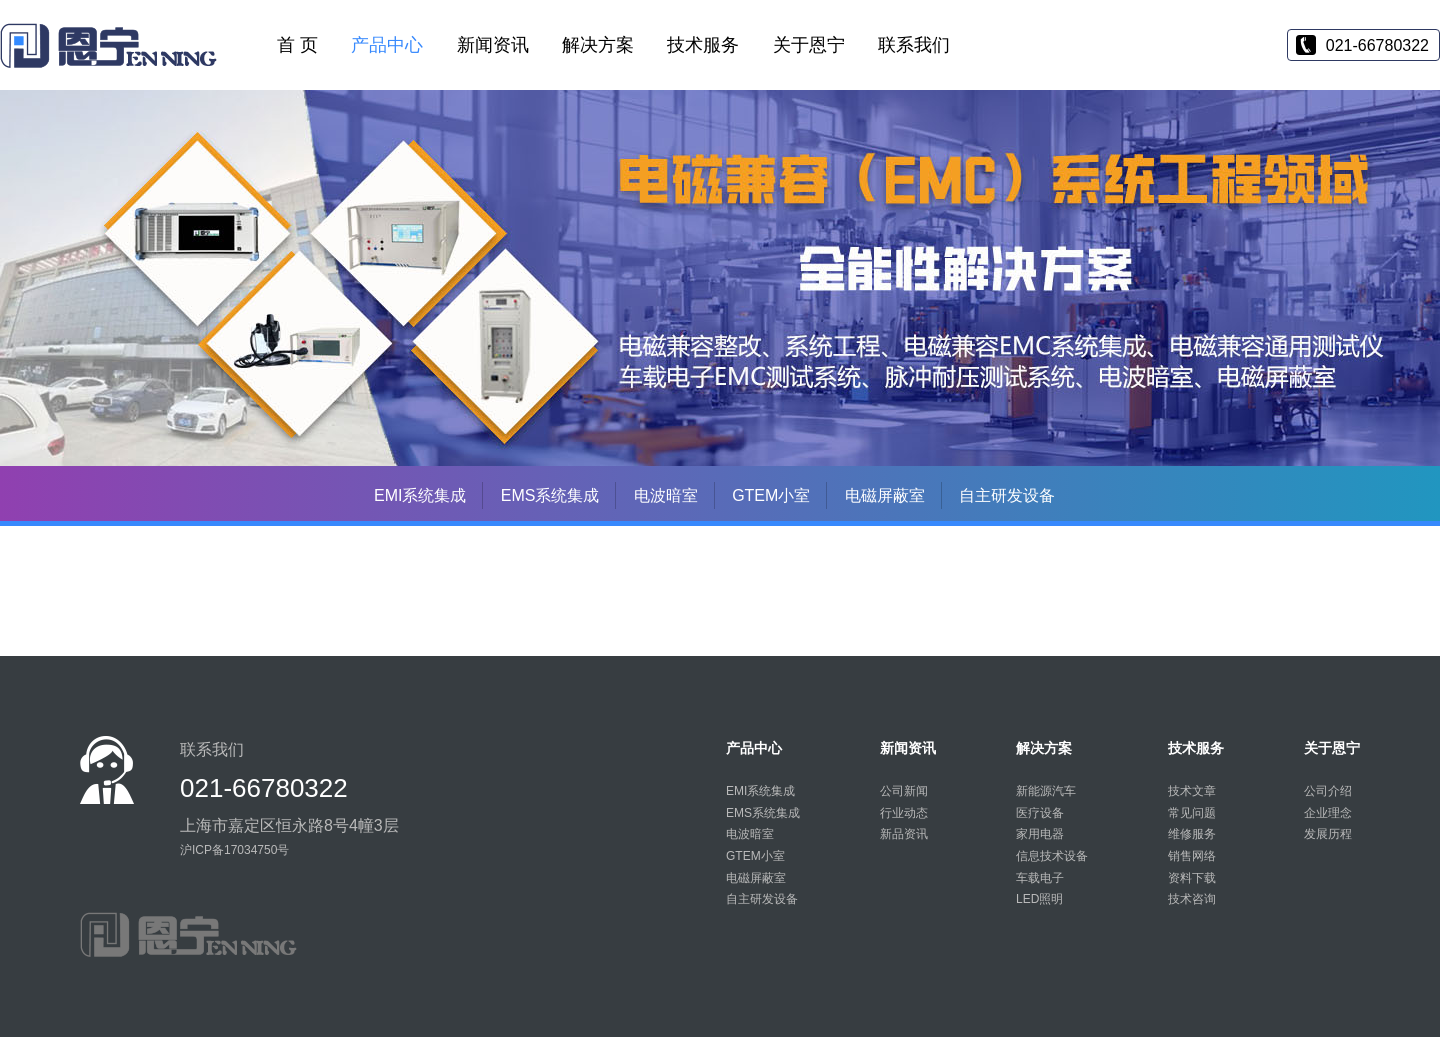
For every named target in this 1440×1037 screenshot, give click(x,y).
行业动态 (904, 813)
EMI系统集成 (420, 495)
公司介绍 (1328, 791)
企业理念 (1328, 813)
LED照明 (1039, 899)
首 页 (297, 45)
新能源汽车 (1046, 791)
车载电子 (1040, 878)
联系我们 (914, 45)
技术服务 (703, 45)
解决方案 (598, 45)
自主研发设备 (1007, 495)
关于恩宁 (809, 45)
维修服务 (1192, 834)
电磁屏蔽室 (885, 495)
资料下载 (1192, 878)
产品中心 (387, 45)
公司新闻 (904, 791)
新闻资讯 (493, 45)
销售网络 (1192, 856)
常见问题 (1192, 813)
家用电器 (1040, 834)
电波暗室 (666, 495)
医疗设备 (1040, 813)
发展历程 (1328, 834)
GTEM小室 (771, 495)
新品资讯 (904, 834)
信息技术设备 (1052, 856)
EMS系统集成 (550, 495)
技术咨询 (1192, 899)
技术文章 (1192, 791)
